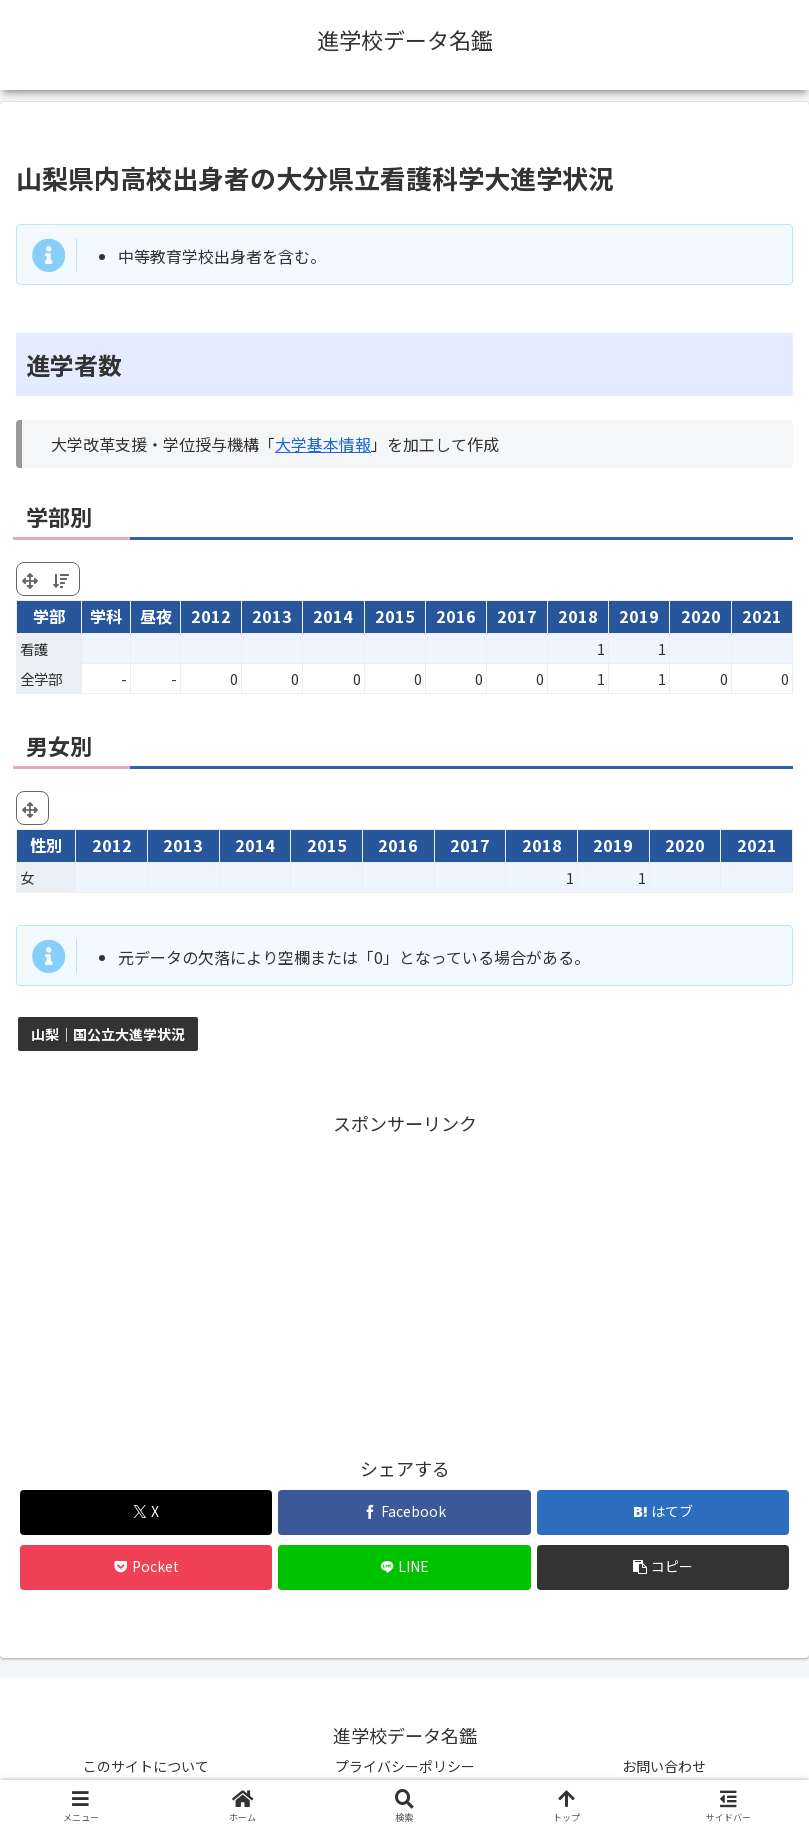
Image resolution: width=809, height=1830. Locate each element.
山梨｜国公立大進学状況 (108, 1034)
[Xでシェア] (146, 1512)
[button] (663, 1567)
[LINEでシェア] (404, 1567)
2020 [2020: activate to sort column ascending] (701, 616)
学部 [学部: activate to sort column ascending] (49, 616)
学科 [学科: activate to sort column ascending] (106, 616)
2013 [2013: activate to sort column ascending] (272, 616)
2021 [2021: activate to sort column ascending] (762, 616)
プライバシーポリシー (405, 1766)
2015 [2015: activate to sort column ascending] (395, 616)
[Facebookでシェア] (404, 1512)
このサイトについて (146, 1766)
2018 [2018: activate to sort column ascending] (578, 616)
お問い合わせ (664, 1766)
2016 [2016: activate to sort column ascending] (456, 616)
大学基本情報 (323, 444)
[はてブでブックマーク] (663, 1512)
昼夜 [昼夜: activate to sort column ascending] (156, 616)
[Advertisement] (404, 1279)
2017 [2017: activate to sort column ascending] (517, 616)
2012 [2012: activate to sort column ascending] (211, 616)
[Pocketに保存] (146, 1567)
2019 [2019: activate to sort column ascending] (639, 616)
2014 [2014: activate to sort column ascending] (333, 616)
